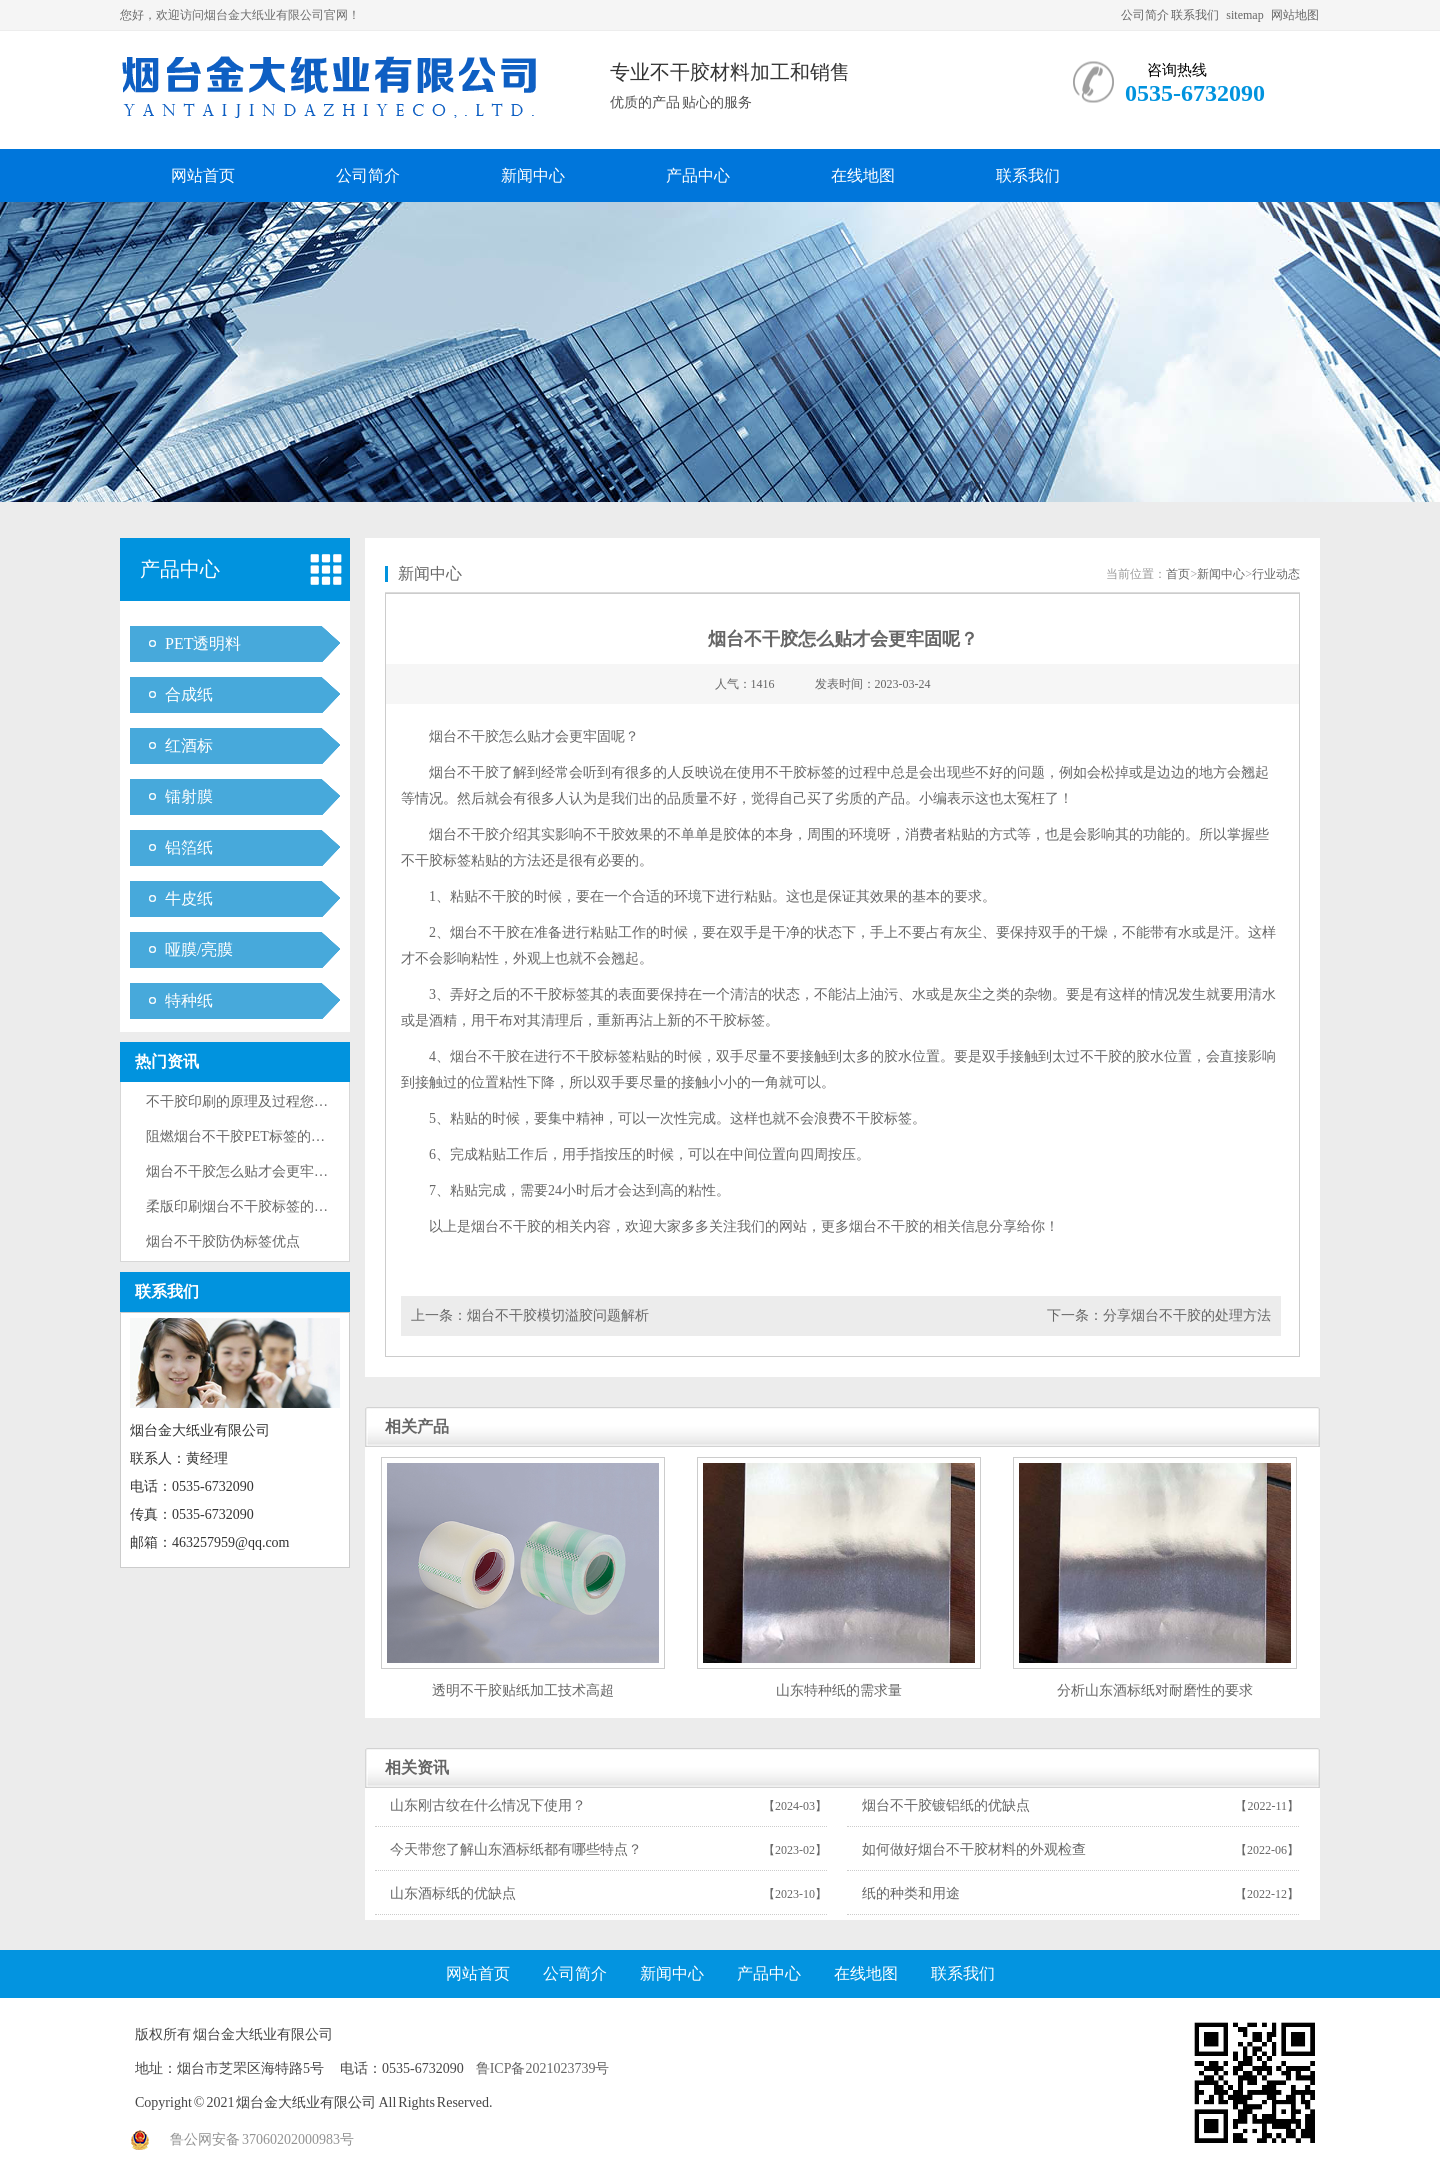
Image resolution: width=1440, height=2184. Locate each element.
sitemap (1244, 15)
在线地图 (863, 175)
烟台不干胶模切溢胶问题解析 (558, 1315)
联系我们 (1195, 15)
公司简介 (1145, 15)
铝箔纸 (189, 847)
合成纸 (189, 694)
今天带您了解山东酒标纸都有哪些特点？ (516, 1849)
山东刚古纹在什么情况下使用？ (488, 1805)
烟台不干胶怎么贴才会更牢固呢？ (251, 1171)
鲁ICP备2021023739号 (543, 2068)
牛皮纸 (189, 898)
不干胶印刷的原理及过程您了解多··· (256, 1101)
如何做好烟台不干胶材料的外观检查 (974, 1849)
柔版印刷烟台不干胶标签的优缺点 (251, 1206)
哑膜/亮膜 (199, 949)
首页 (1178, 574)
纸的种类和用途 (911, 1893)
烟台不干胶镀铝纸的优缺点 (946, 1805)
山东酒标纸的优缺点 (453, 1893)
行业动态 (1276, 574)
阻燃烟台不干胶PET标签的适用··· (247, 1136)
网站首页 (203, 175)
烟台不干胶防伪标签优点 (223, 1241)
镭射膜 (189, 796)
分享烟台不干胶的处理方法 (1187, 1315)
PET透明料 (203, 643)
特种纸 (189, 1000)
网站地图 (1295, 15)
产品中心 (698, 175)
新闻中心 (533, 175)
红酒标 (189, 745)
